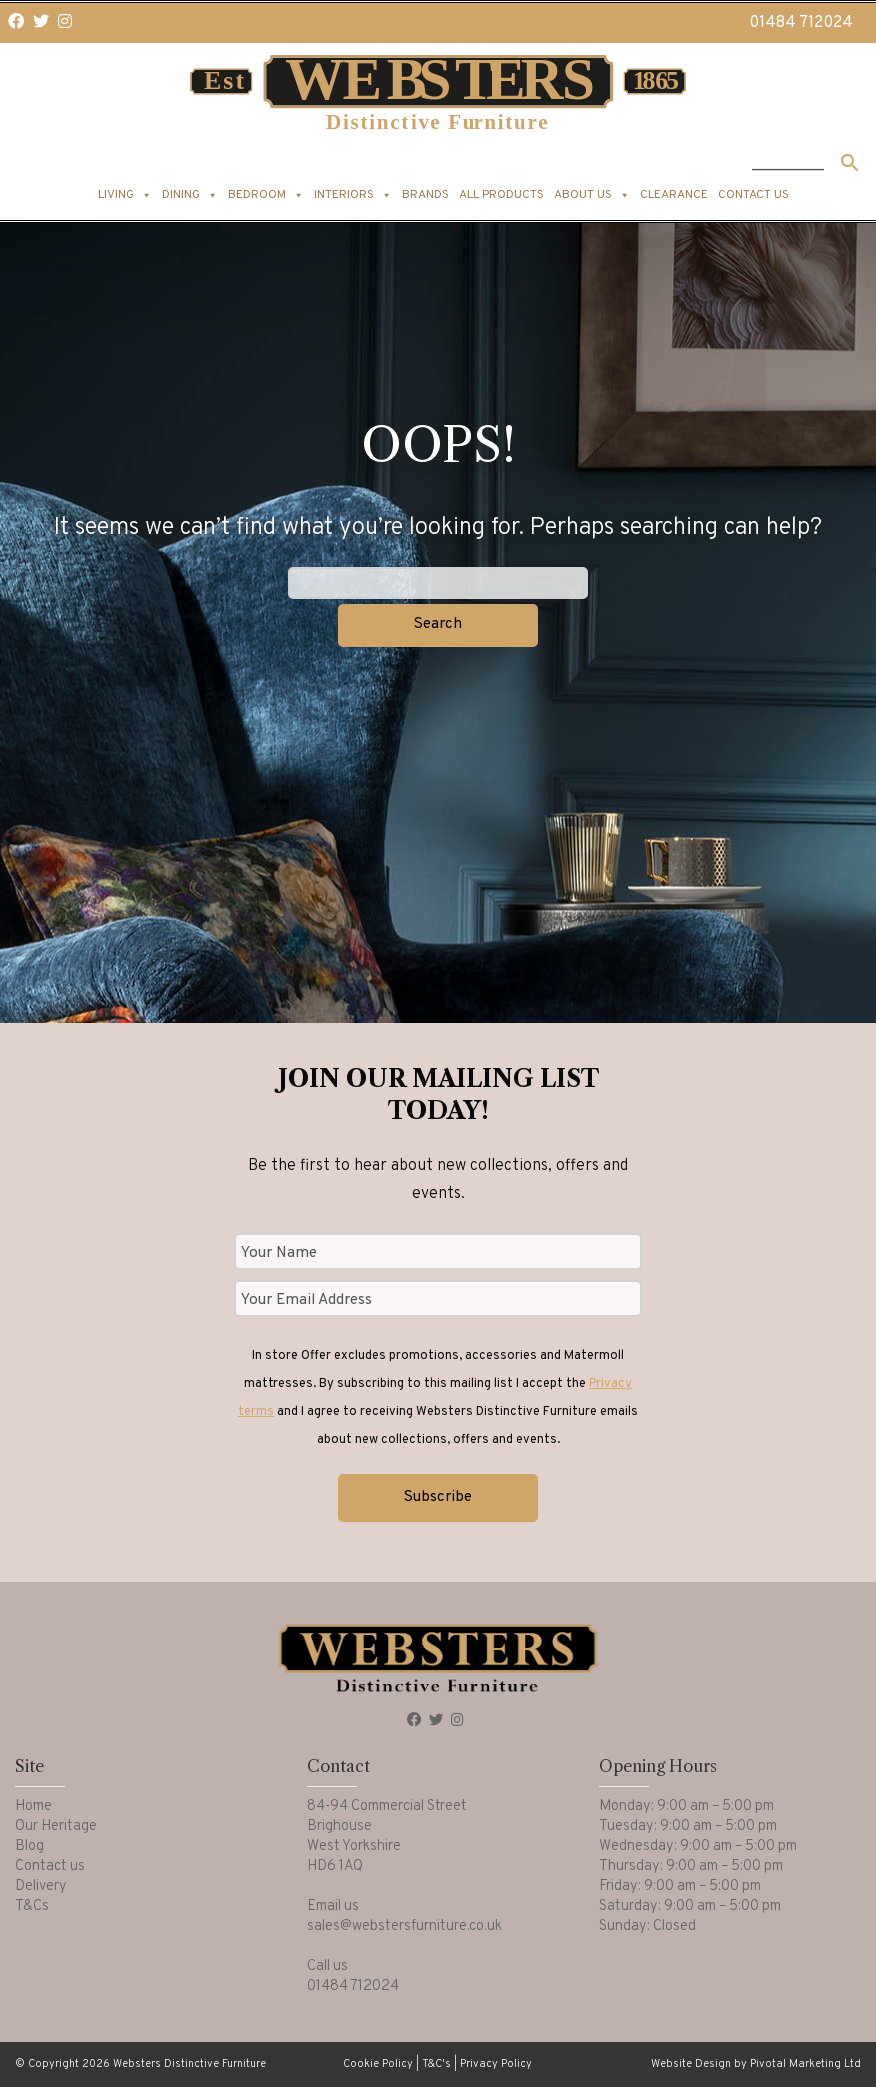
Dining (190, 195)
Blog (29, 1846)
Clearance (674, 195)
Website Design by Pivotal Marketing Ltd (756, 2064)
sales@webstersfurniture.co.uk (404, 1926)
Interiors (353, 195)
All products (501, 195)
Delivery (41, 1886)
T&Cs (32, 1906)
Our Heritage (56, 1826)
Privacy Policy (496, 2064)
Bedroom (266, 195)
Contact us (753, 195)
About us (592, 195)
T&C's (436, 2064)
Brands (425, 195)
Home (33, 1806)
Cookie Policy (378, 2064)
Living (125, 195)
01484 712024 (801, 23)
